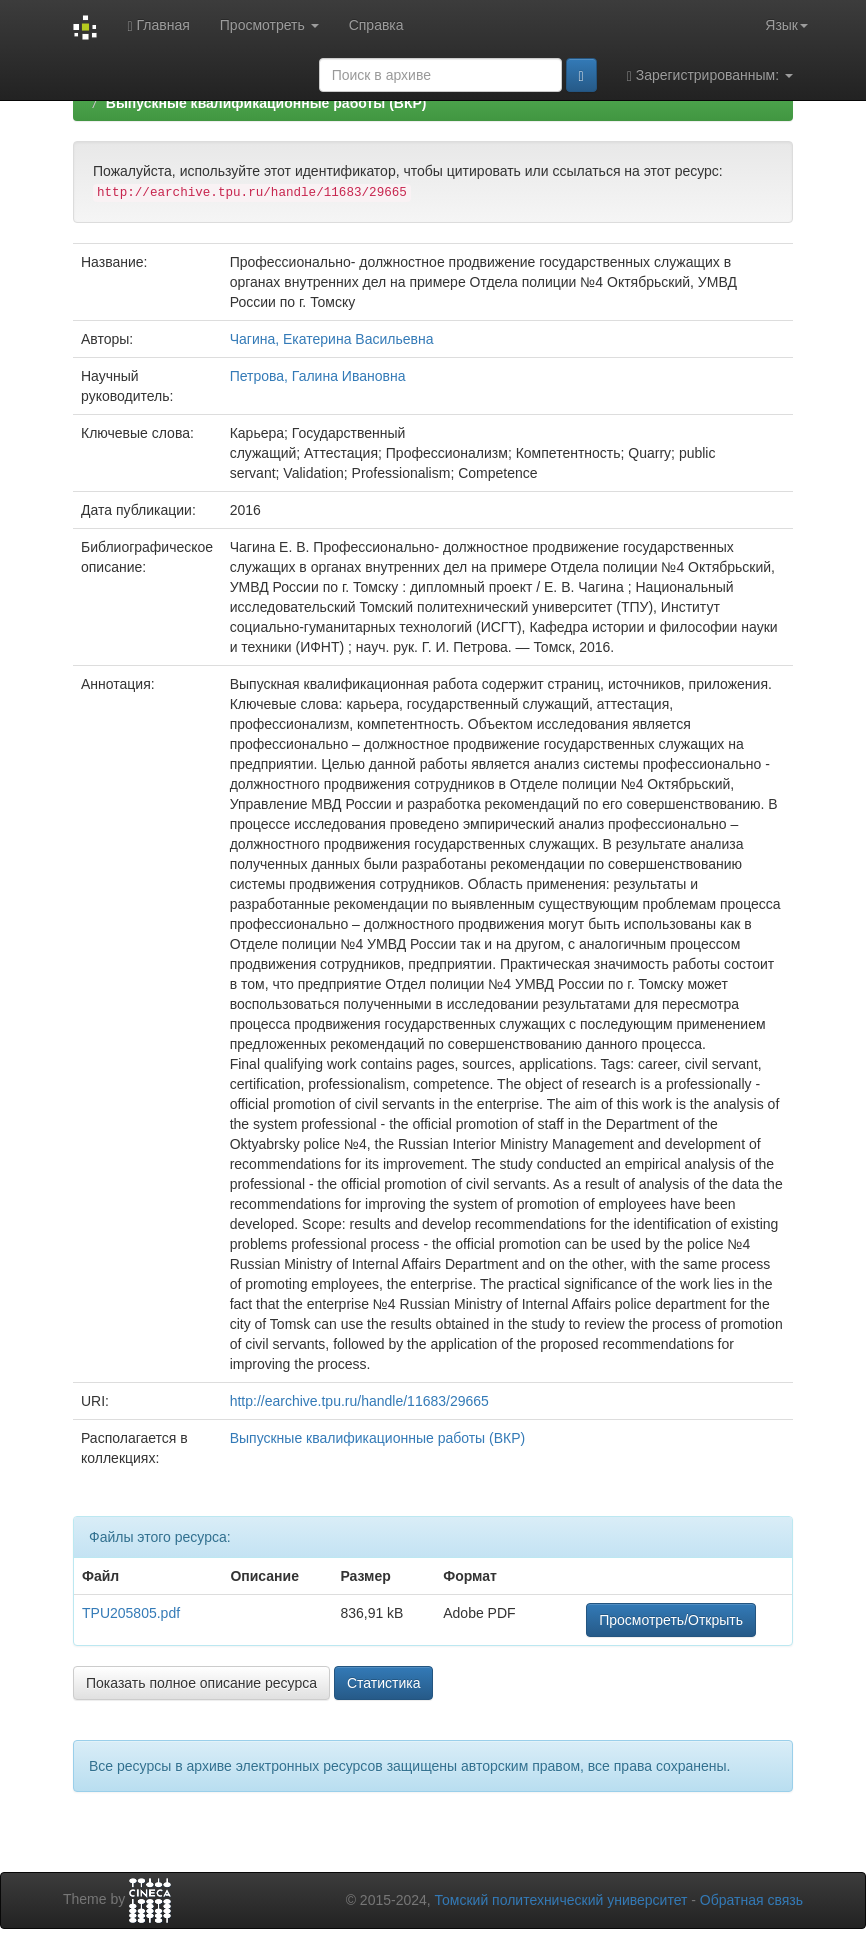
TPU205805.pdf (131, 1613)
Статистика (384, 1683)
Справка (376, 25)
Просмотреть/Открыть (671, 1620)
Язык (786, 25)
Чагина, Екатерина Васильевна (332, 339)
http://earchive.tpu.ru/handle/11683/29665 (359, 1401)
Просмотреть (269, 25)
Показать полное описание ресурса (201, 1683)
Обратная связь (751, 1900)
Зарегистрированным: (710, 75)
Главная (158, 25)
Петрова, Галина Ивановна (318, 376)
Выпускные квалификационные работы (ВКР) (266, 103)
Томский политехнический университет (561, 1900)
